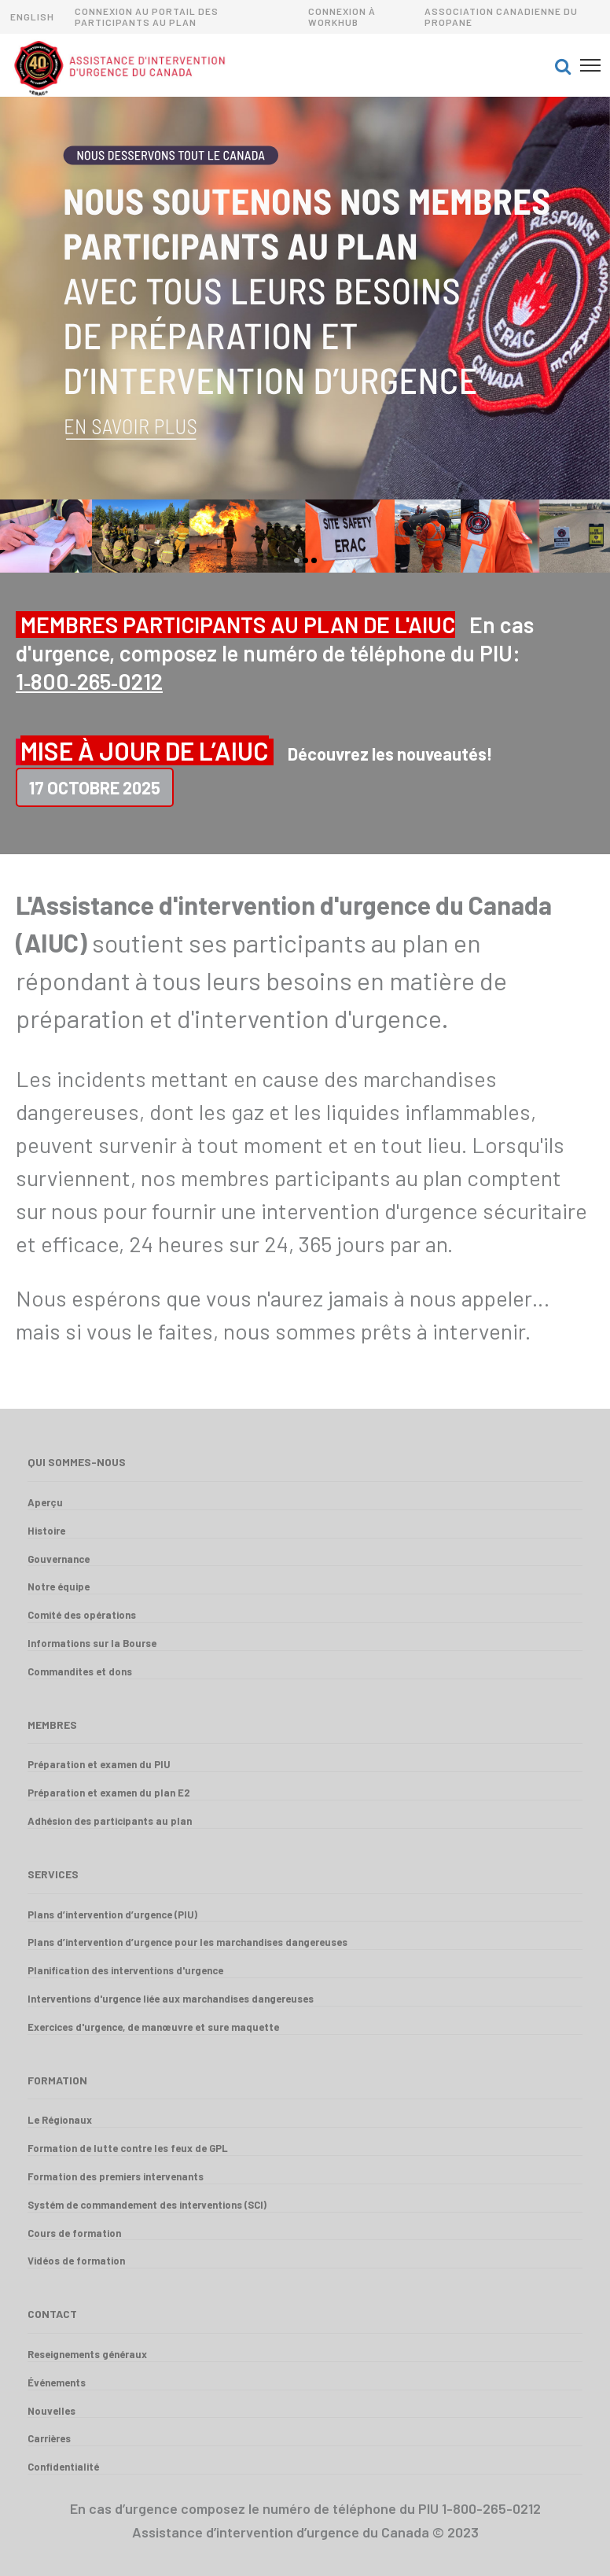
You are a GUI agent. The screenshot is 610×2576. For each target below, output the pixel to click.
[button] (563, 65)
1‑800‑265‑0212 (89, 681)
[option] (305, 298)
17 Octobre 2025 (94, 787)
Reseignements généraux (87, 2354)
